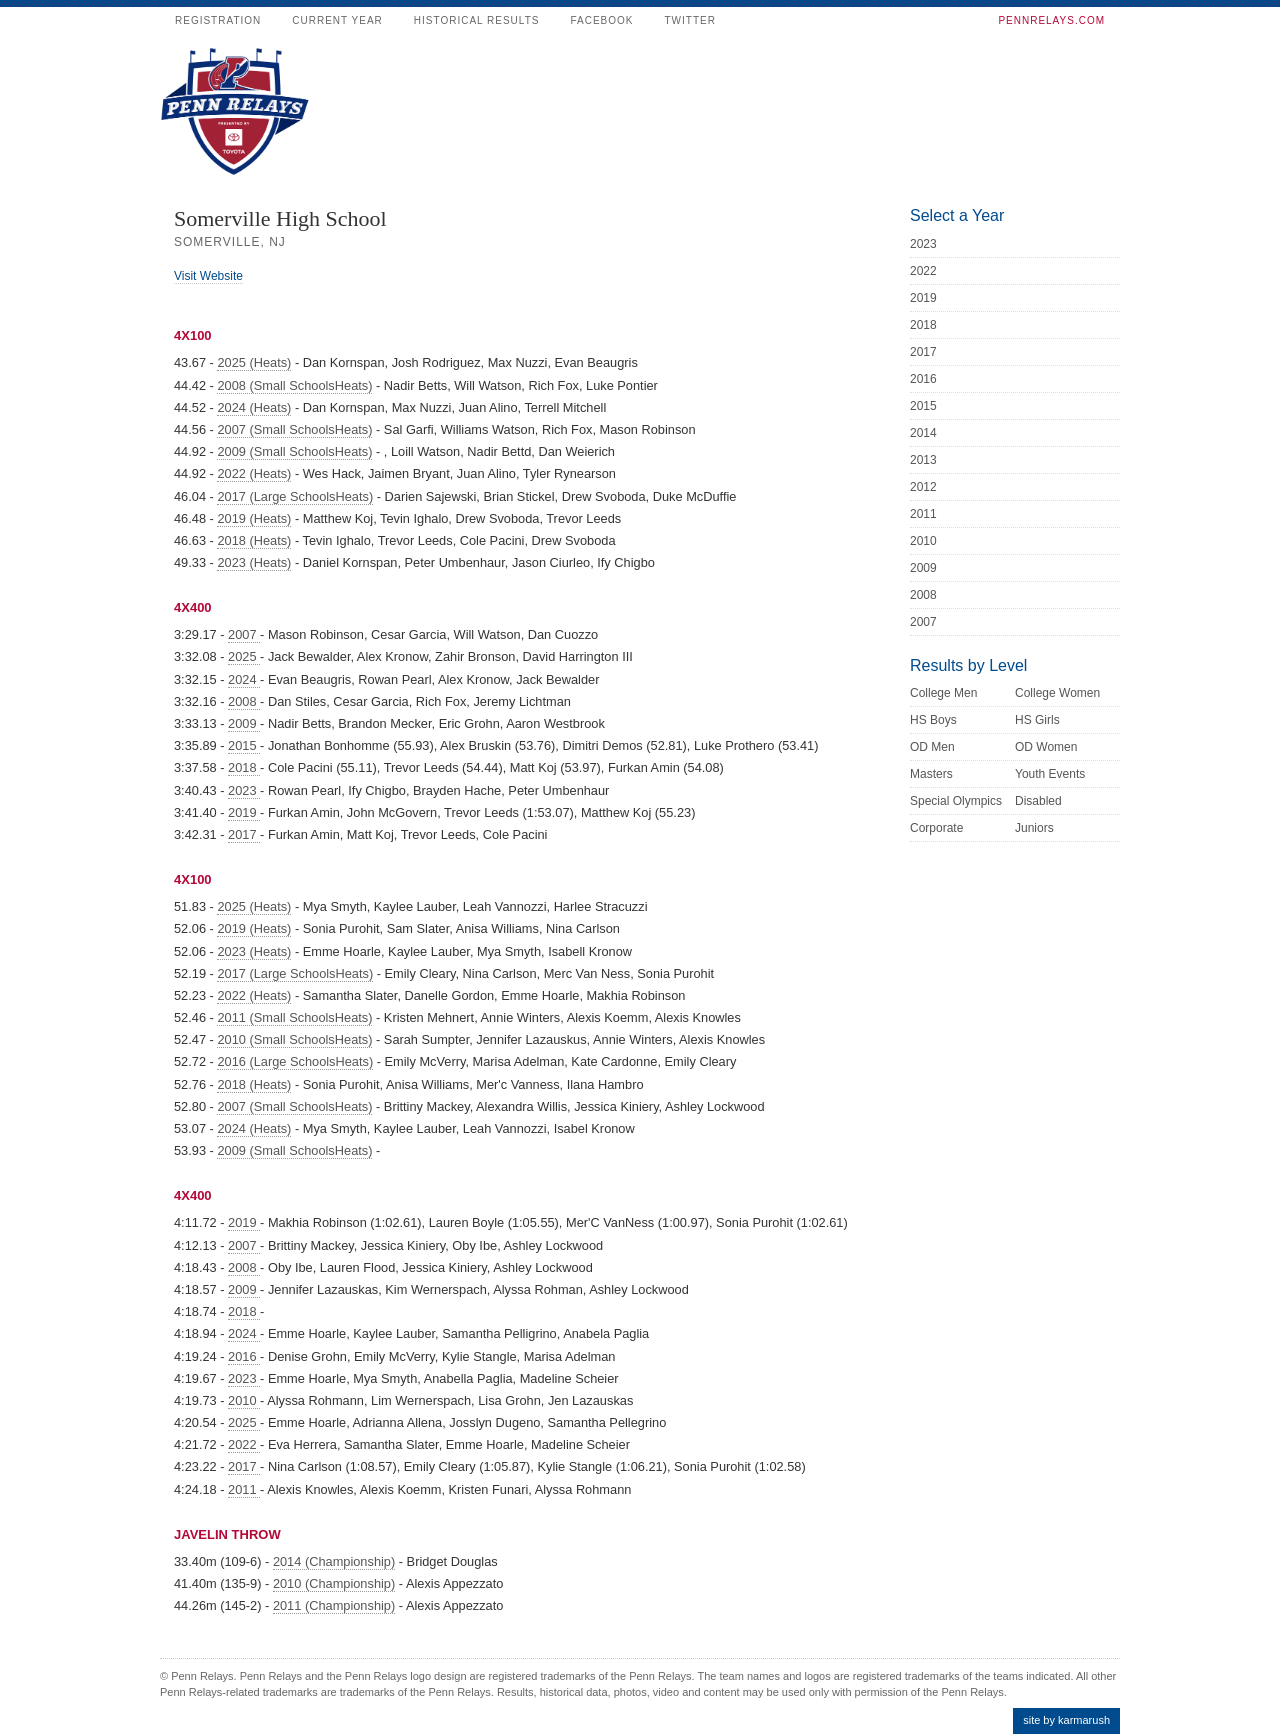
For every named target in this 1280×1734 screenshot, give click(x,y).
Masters (931, 774)
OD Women (1046, 747)
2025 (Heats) (254, 362)
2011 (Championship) (334, 1605)
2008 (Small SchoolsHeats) (294, 385)
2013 (923, 460)
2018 (244, 767)
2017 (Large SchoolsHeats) (295, 496)
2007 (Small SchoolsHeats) (294, 429)
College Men (943, 693)
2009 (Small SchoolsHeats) (294, 451)
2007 (244, 634)
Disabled (1038, 801)
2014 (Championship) (334, 1561)
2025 (244, 656)
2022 (244, 1444)
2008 (244, 701)
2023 (244, 790)
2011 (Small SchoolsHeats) (294, 1017)
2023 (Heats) (254, 562)
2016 (244, 1356)
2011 (244, 1489)
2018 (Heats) (254, 540)
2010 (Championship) (334, 1583)
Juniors (1034, 828)
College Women (1057, 693)
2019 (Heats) (254, 518)
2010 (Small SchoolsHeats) (294, 1039)
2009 (244, 723)
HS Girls (1037, 720)
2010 (244, 1400)
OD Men (932, 747)
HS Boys (933, 720)
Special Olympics (956, 801)
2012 (923, 487)
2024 (244, 679)
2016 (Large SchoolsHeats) (295, 1061)
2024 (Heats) (254, 407)
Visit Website (208, 276)
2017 (244, 834)
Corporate (936, 828)
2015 (244, 745)
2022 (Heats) (254, 473)
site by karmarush (1066, 1720)
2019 (244, 812)
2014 (923, 433)
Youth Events (1050, 774)
